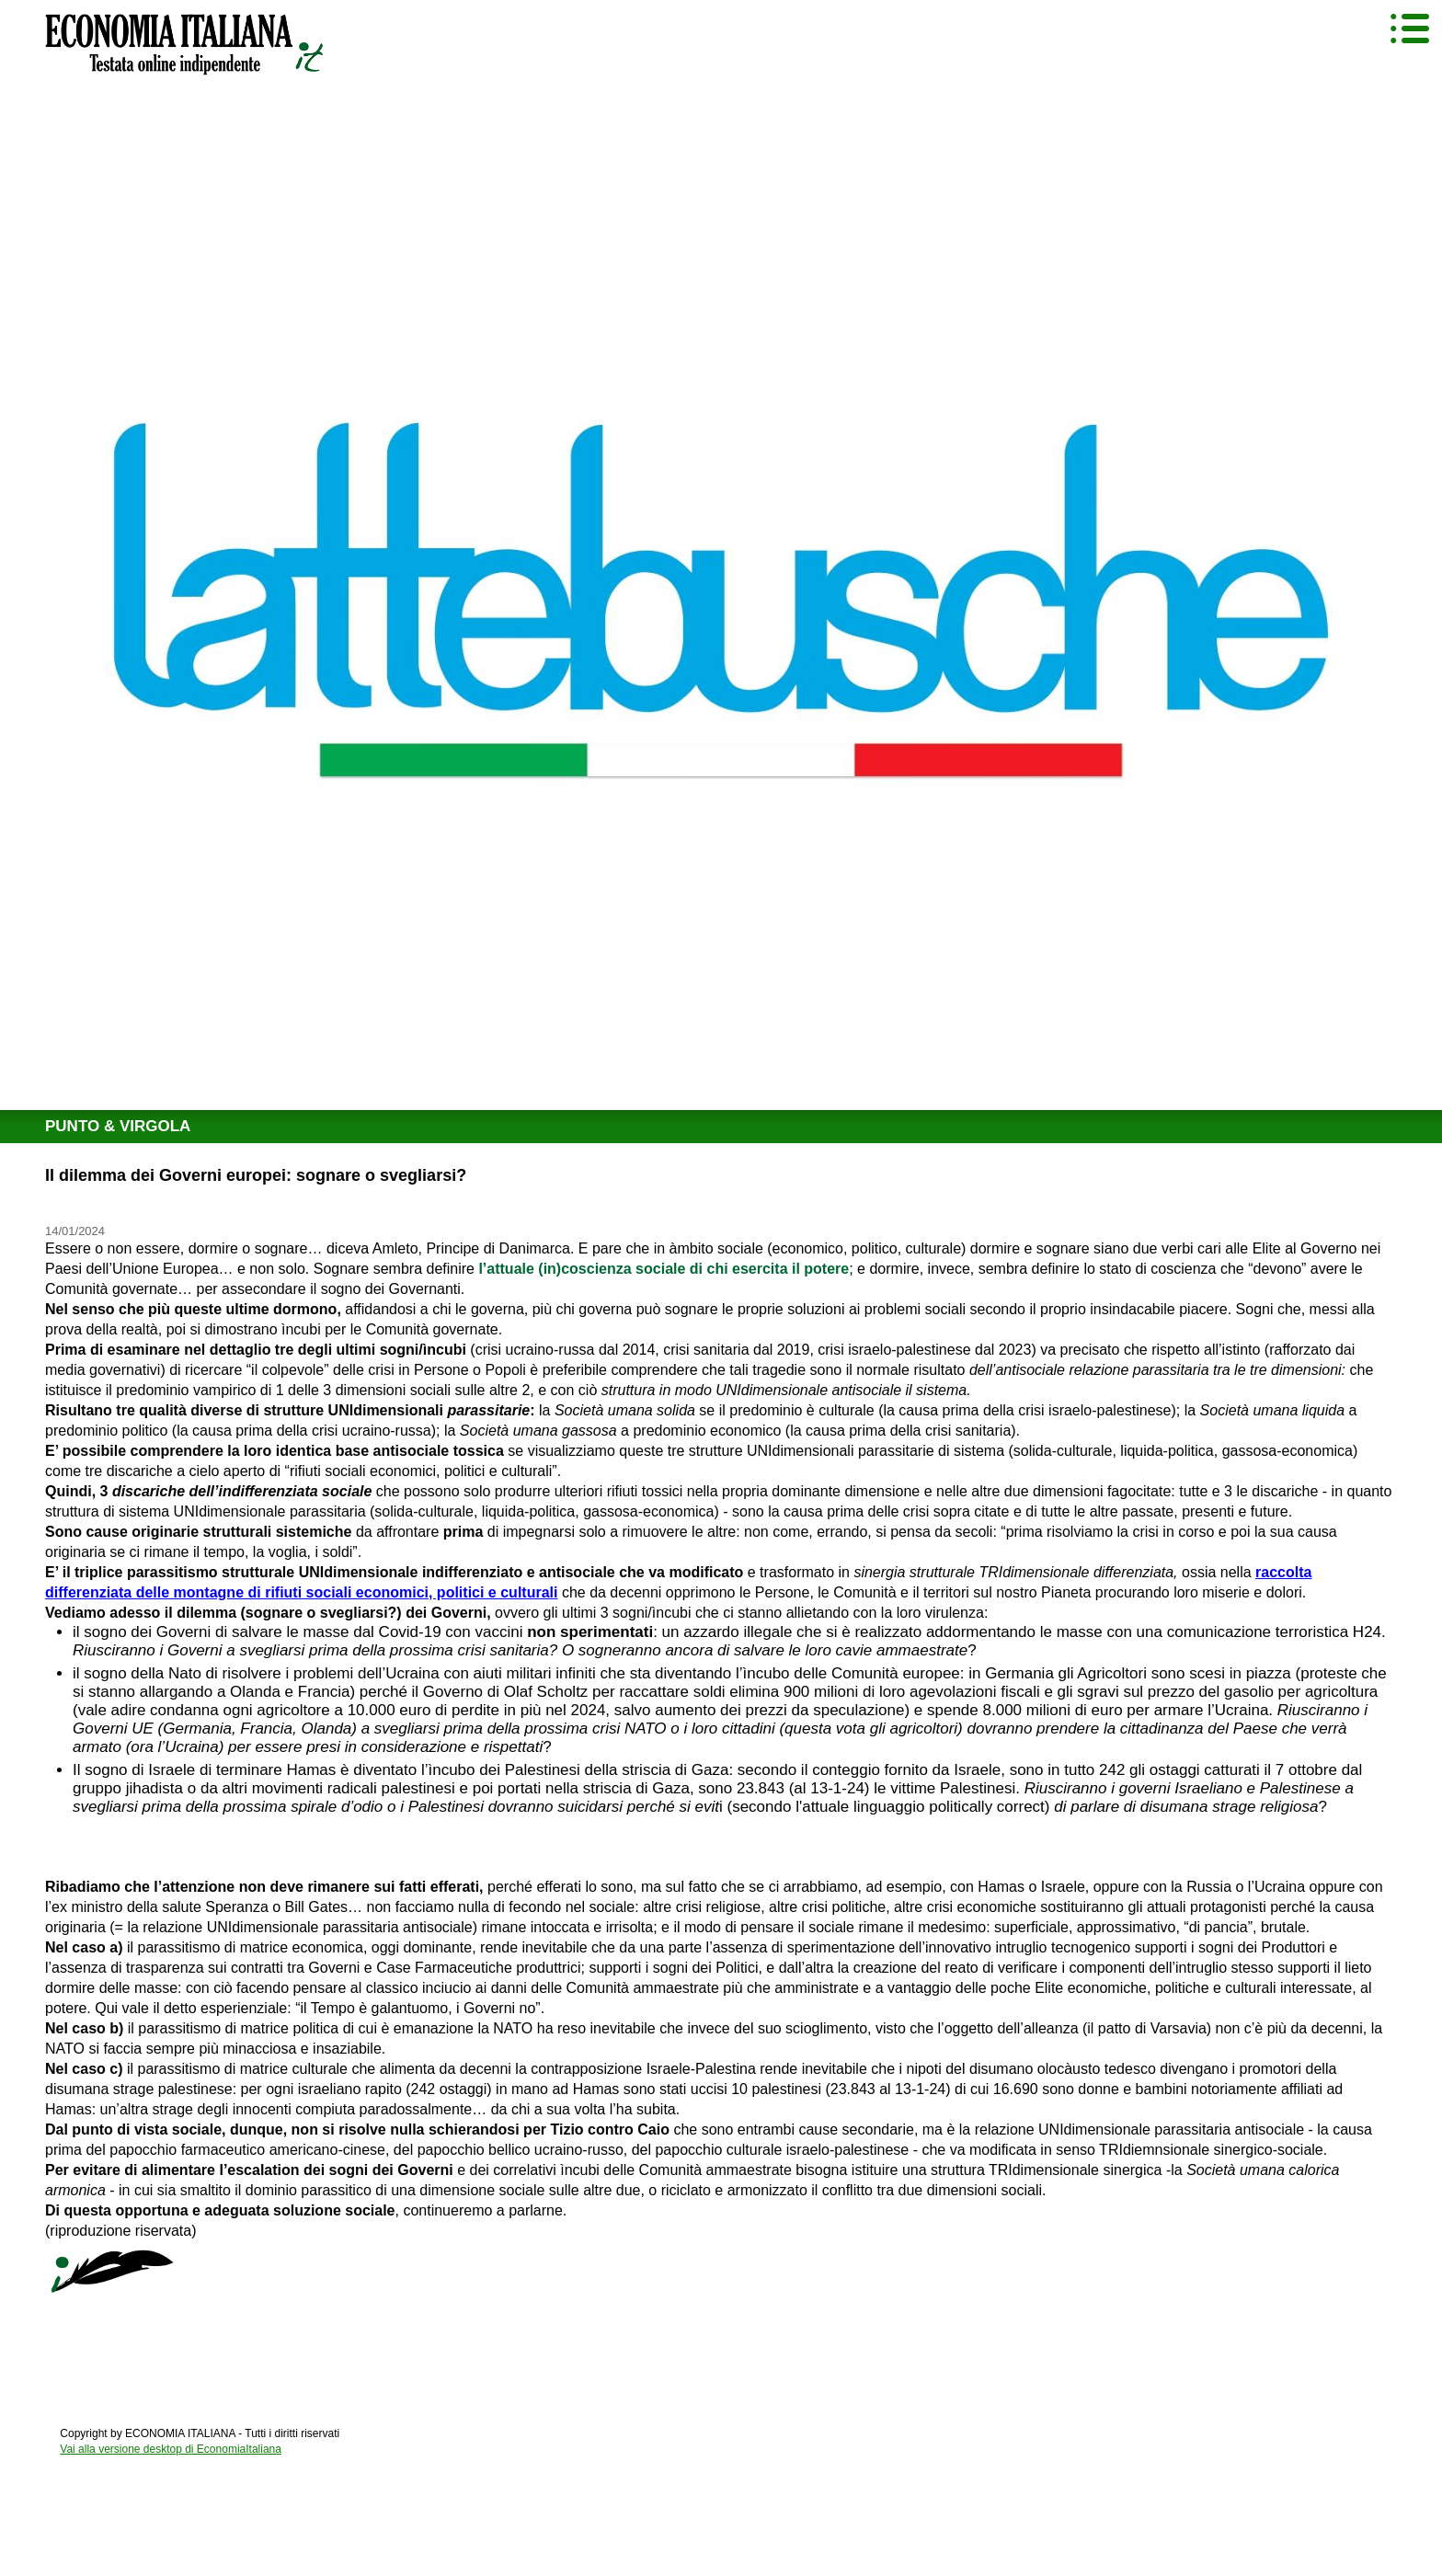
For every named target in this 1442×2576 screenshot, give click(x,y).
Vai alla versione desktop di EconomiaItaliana (170, 2449)
